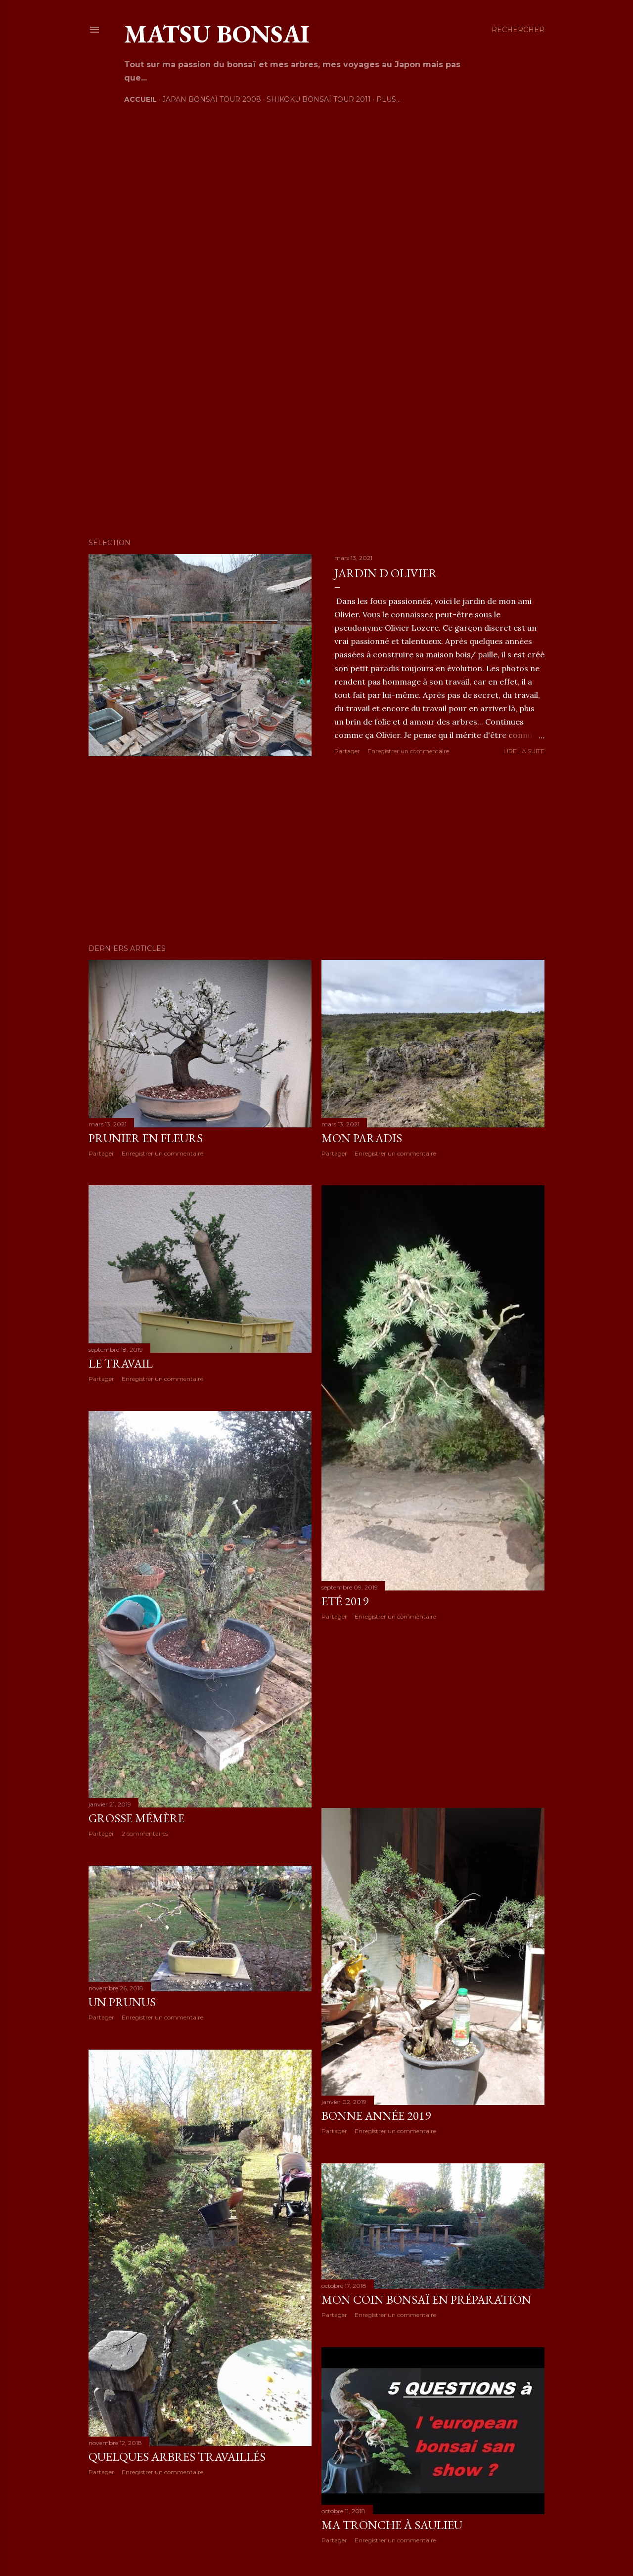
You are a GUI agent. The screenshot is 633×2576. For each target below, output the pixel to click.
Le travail (121, 1363)
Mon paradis (361, 1138)
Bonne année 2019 (376, 2115)
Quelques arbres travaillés (177, 2456)
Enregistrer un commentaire (408, 751)
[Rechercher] (518, 30)
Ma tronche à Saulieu (391, 2525)
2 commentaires (145, 1833)
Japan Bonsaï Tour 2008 (211, 99)
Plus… (388, 99)
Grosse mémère (136, 1818)
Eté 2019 (344, 1601)
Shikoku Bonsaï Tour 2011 (319, 99)
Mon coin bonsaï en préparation (426, 2299)
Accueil (140, 99)
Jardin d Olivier (385, 573)
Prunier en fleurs (146, 1138)
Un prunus (122, 2002)
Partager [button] (347, 751)
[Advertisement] (316, 850)
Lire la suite (523, 751)
